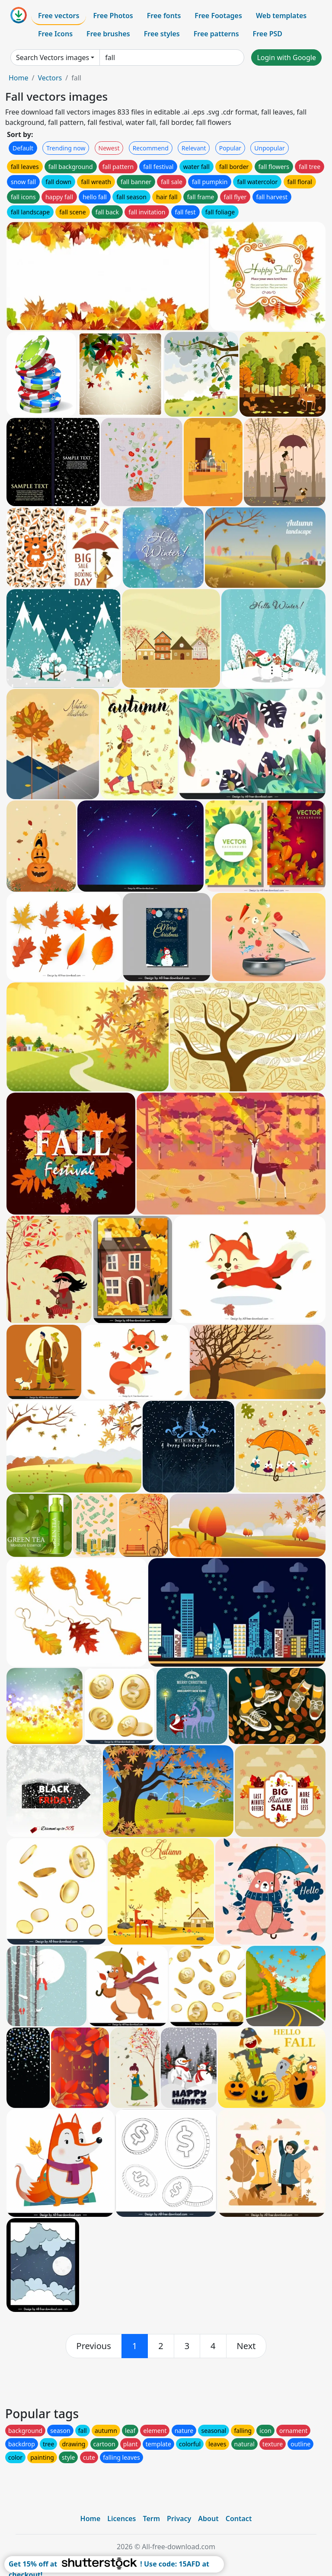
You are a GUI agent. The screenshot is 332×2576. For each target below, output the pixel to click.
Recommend (151, 148)
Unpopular (269, 148)
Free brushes (108, 33)
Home (19, 78)
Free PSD (267, 33)
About (208, 2518)
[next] (246, 2346)
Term (151, 2518)
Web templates (281, 15)
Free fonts (164, 15)
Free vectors (58, 15)
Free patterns (216, 33)
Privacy (179, 2518)
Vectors (50, 78)
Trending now (65, 148)
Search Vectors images (52, 57)
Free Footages (218, 15)
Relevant (194, 148)
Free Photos (113, 15)
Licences (121, 2518)
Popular (230, 148)
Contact (239, 2518)
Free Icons (55, 33)
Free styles (162, 33)
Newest (109, 148)
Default (23, 148)
